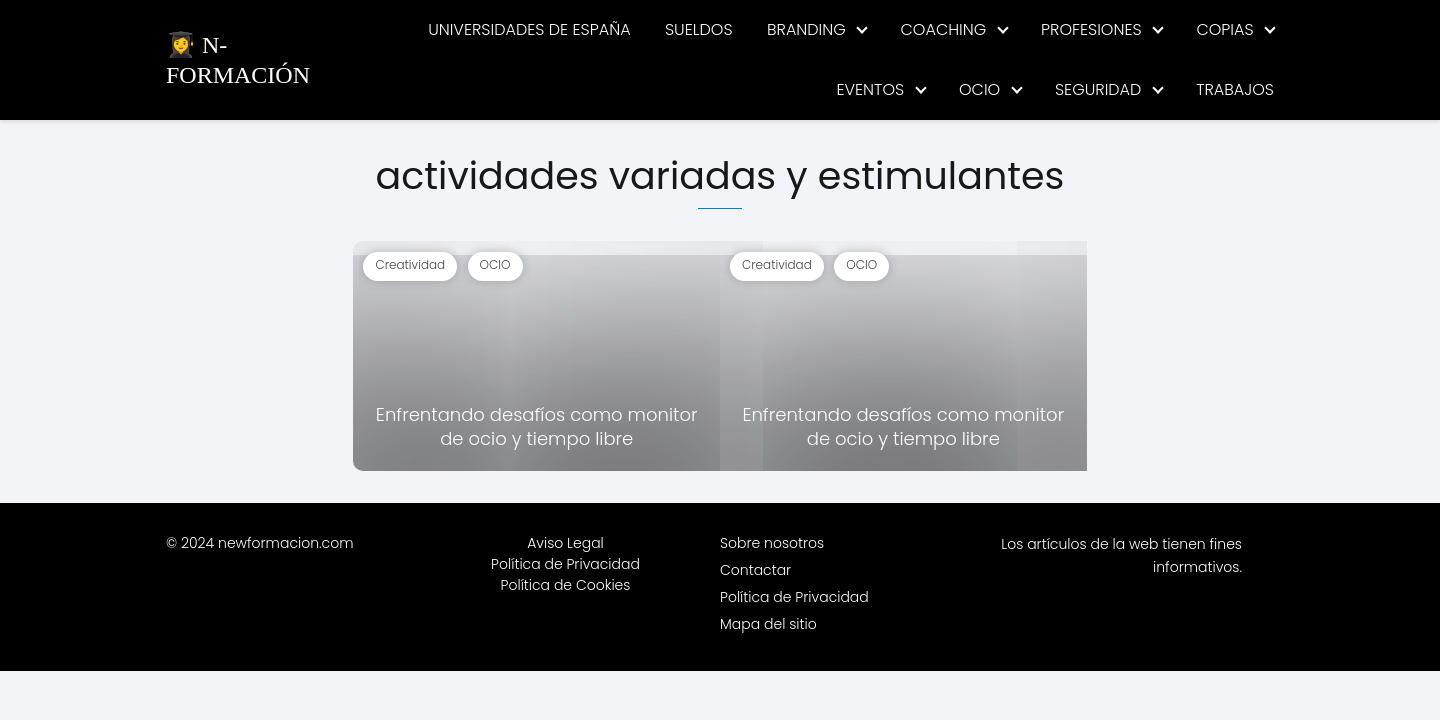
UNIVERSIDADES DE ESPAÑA (529, 29)
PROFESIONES (1091, 29)
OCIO (979, 89)
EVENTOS (870, 89)
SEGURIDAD (1098, 89)
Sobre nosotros (772, 543)
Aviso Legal (565, 543)
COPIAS (1224, 29)
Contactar (755, 570)
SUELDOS (699, 29)
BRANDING (806, 29)
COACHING (944, 29)
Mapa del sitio (768, 624)
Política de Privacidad (565, 564)
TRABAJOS (1235, 89)
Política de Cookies (566, 585)
